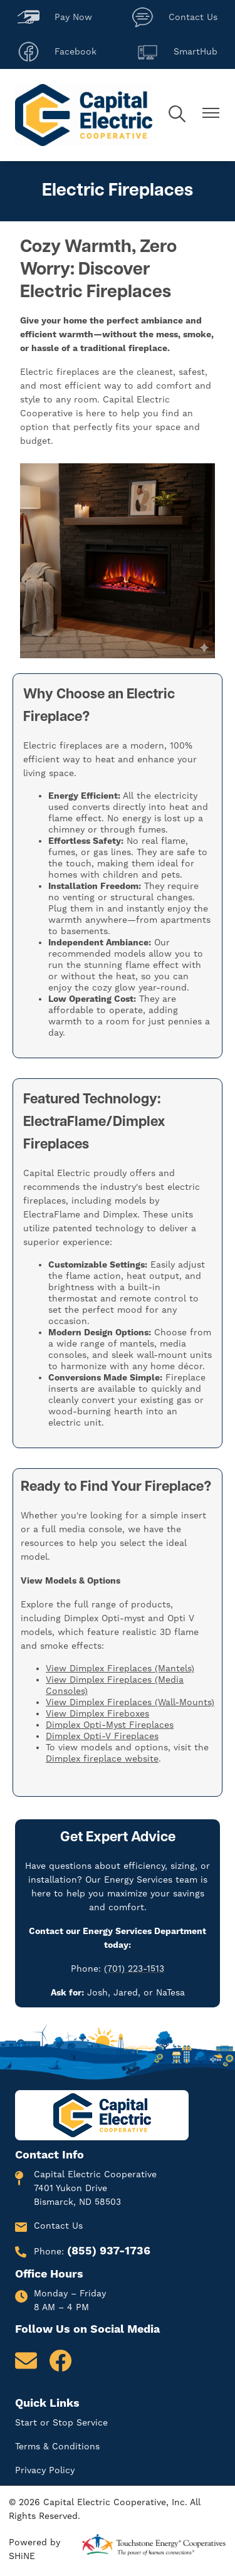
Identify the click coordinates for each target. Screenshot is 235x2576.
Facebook (57, 52)
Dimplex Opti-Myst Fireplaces (110, 1725)
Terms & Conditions (57, 2446)
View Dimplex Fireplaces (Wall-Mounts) (130, 1702)
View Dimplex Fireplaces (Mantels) (120, 1668)
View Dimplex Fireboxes (97, 1714)
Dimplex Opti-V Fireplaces (102, 1736)
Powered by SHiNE (34, 2549)
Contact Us (174, 17)
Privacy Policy (45, 2470)
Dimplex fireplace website (102, 1759)
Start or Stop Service (61, 2423)
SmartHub (177, 52)
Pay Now (55, 17)
